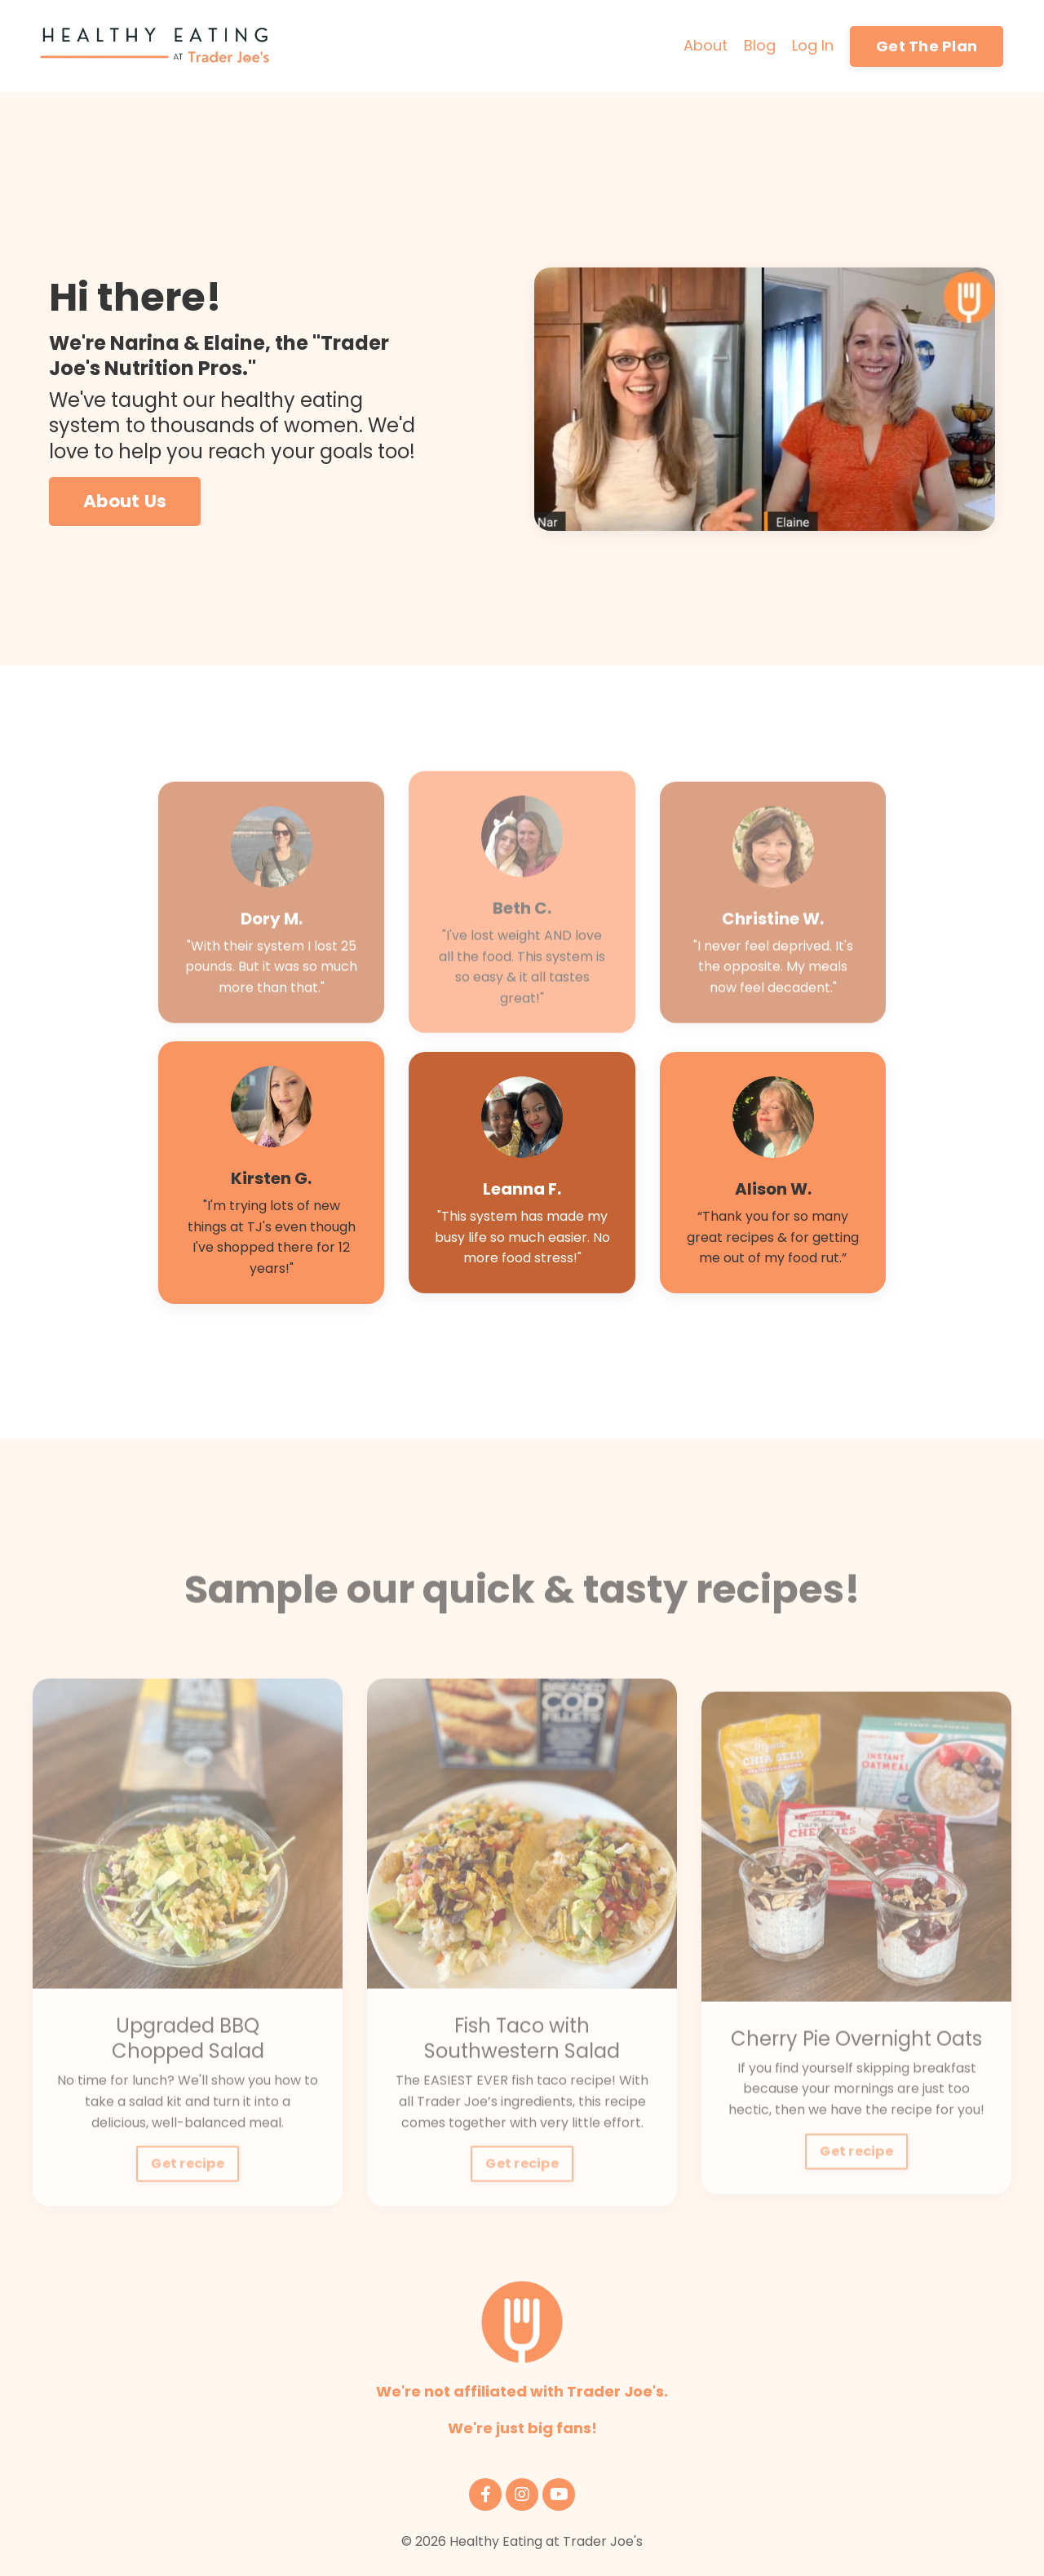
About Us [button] (124, 502)
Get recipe (187, 2205)
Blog (760, 45)
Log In (813, 45)
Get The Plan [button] (926, 46)
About (705, 45)
